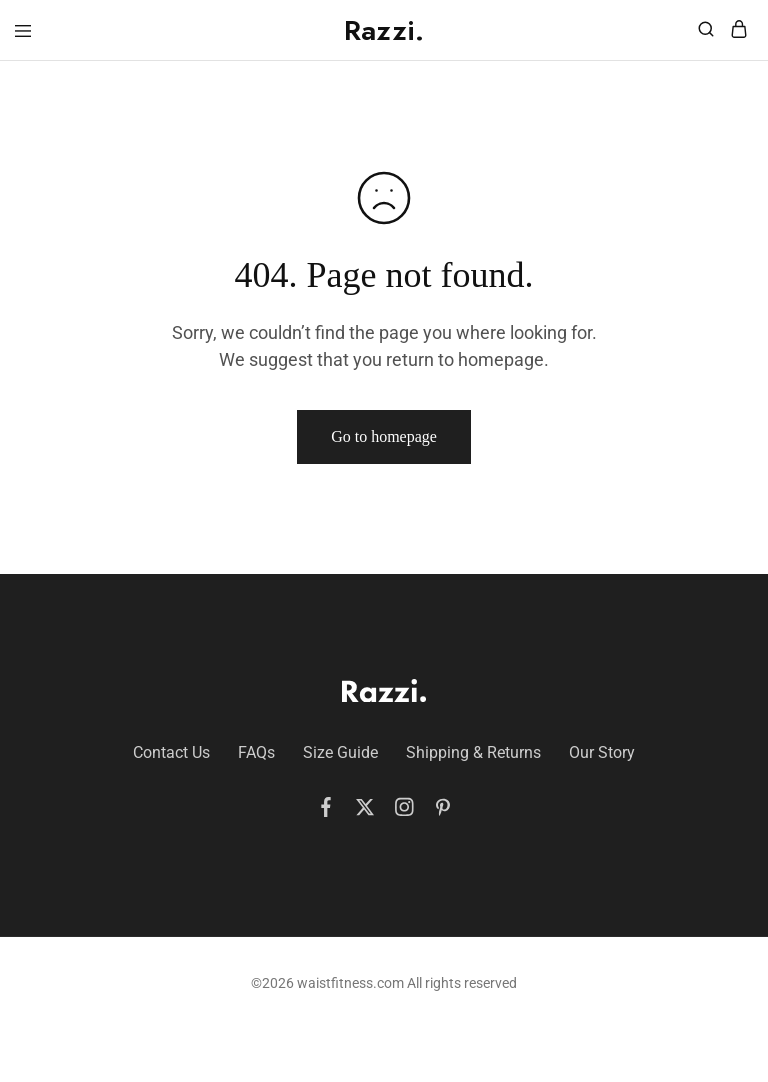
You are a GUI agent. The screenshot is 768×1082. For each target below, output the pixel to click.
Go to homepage (384, 436)
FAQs (256, 752)
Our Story (602, 752)
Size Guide (340, 752)
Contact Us (171, 752)
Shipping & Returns (473, 752)
